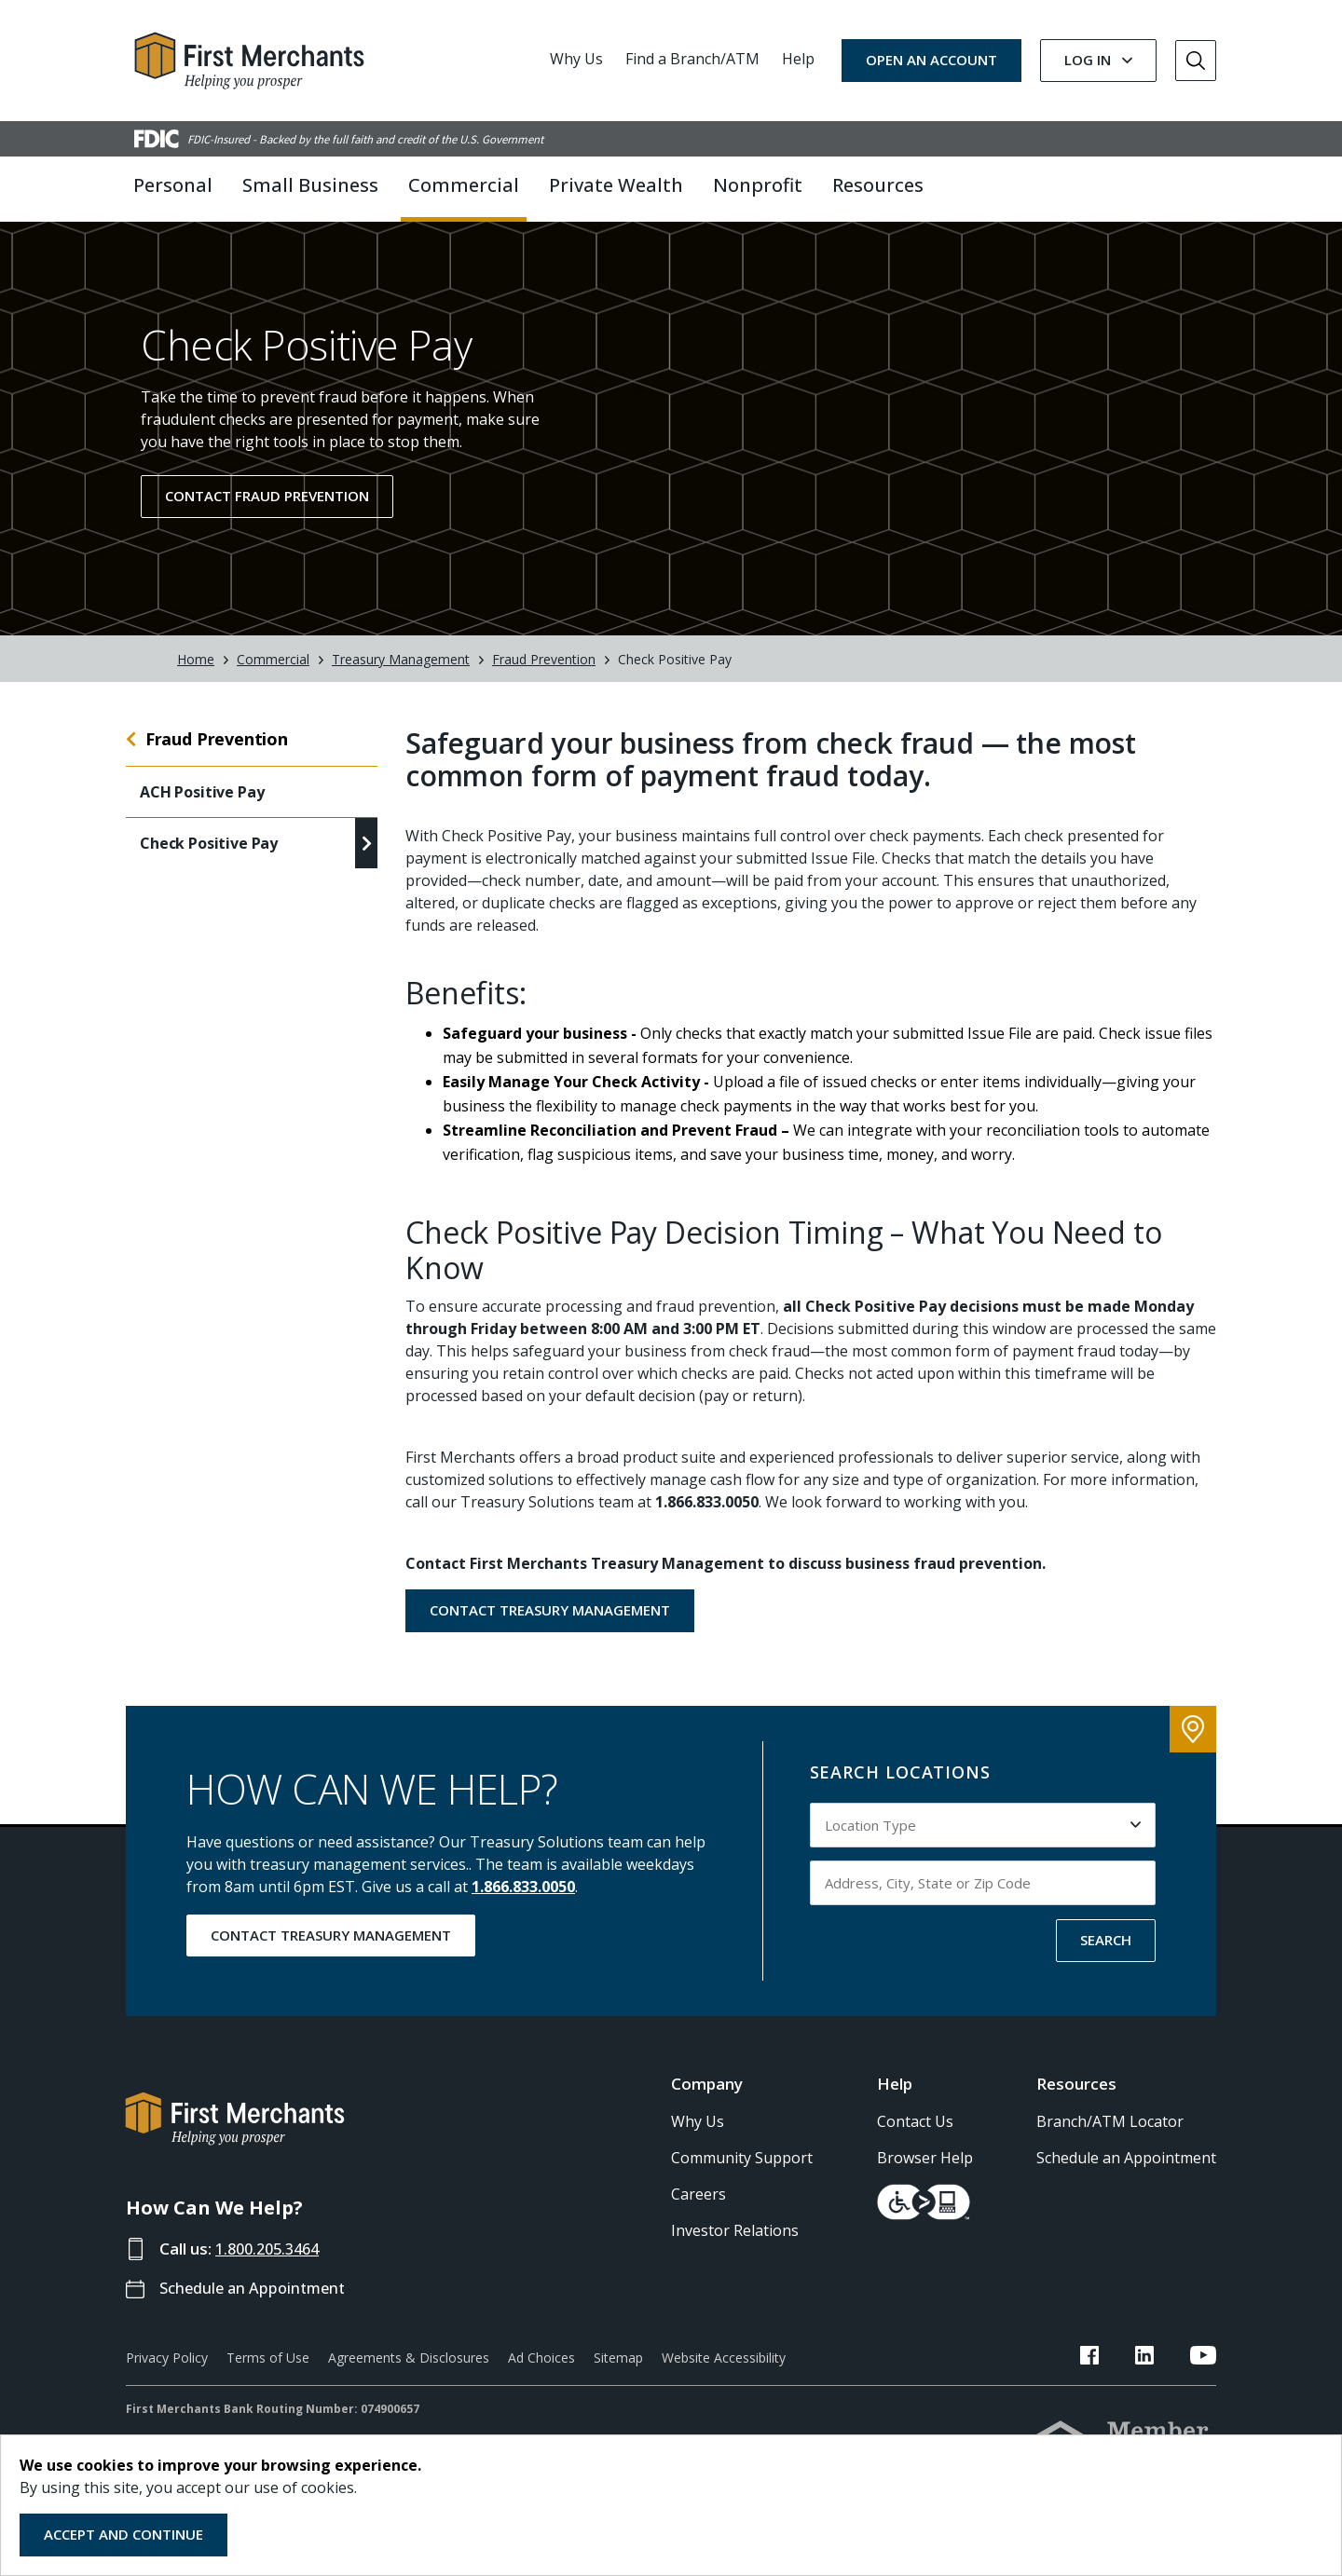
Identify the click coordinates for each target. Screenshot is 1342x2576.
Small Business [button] (310, 185)
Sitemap (618, 2376)
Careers (698, 2211)
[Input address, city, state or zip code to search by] (983, 1900)
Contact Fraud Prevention (267, 514)
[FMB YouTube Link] (1203, 2377)
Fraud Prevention (544, 677)
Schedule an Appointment (256, 2306)
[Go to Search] (1195, 60)
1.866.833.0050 (523, 1904)
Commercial (273, 677)
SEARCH (1105, 1957)
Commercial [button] (463, 185)
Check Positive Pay (209, 862)
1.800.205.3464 (272, 2266)
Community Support (742, 2175)
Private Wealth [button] (616, 185)
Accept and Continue (123, 2534)
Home (195, 677)
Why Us (576, 58)
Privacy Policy (167, 2376)
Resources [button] (878, 185)
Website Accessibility (724, 2376)
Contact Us (915, 2139)
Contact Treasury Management (550, 1627)
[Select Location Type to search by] (983, 1842)
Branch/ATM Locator (1110, 2139)
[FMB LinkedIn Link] (1162, 2377)
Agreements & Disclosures (408, 2376)
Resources (1076, 2102)
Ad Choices (541, 2376)
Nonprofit (757, 185)
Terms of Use (267, 2376)
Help (798, 58)
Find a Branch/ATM (692, 58)
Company (707, 2102)
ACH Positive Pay (202, 810)
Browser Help (925, 2175)
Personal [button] (172, 185)
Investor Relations (735, 2248)
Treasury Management (401, 677)
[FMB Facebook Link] (1125, 2377)
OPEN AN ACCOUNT (931, 59)
